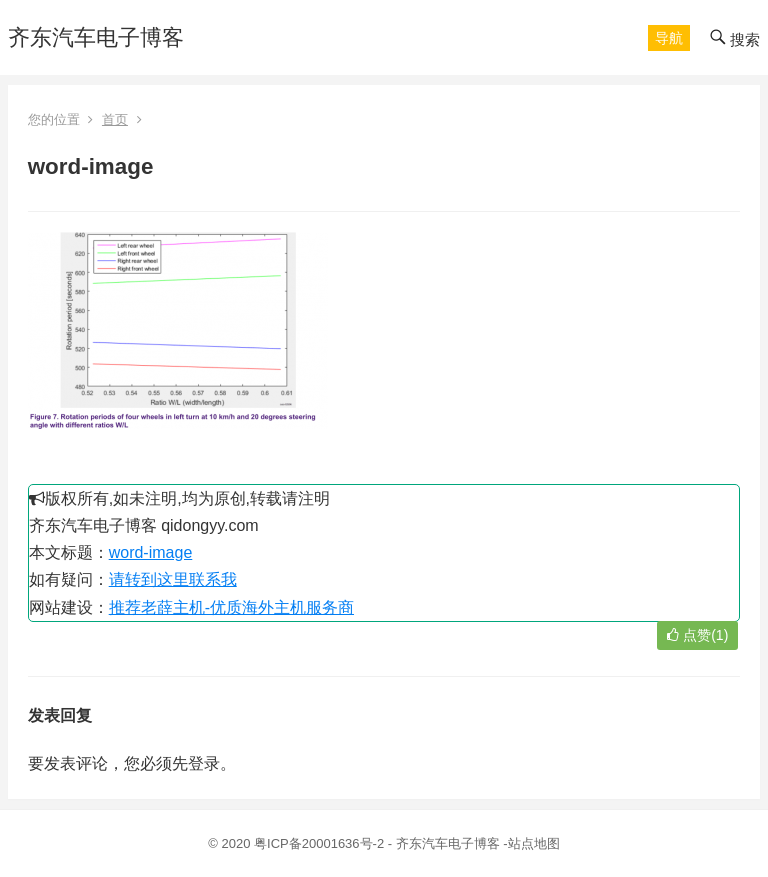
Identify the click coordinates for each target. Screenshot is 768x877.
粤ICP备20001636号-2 (321, 843)
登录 (204, 763)
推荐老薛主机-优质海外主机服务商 (231, 607)
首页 (115, 119)
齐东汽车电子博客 (96, 37)
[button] (669, 38)
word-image (151, 552)
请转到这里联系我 (173, 579)
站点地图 (534, 843)
